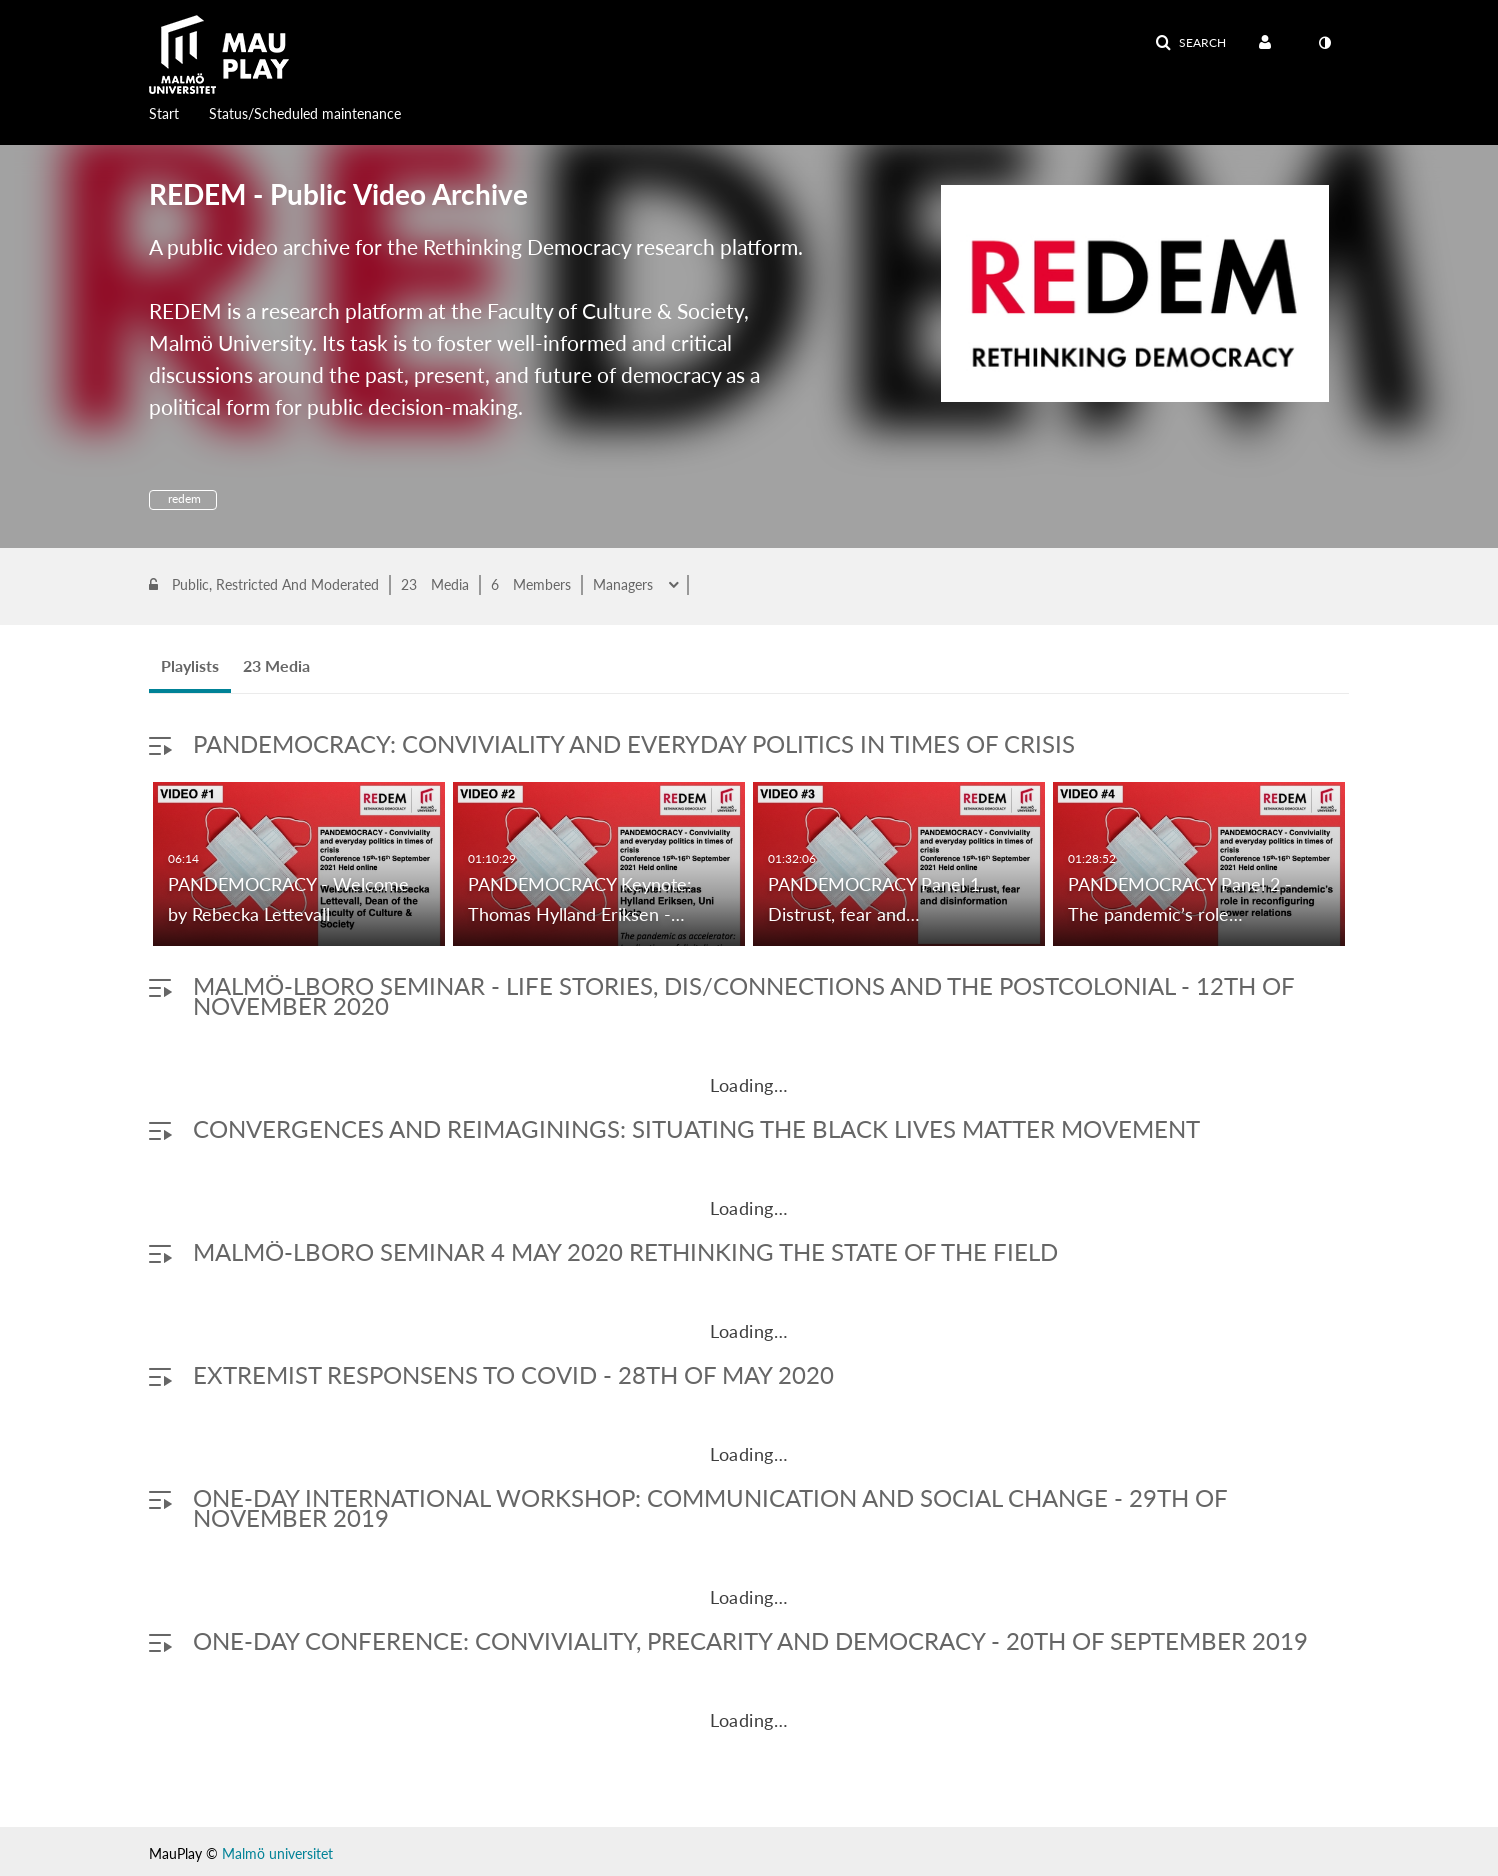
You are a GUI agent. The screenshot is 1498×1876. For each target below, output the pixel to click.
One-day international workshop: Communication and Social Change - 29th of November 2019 (710, 1507)
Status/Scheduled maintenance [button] (305, 113)
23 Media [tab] (276, 665)
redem (183, 498)
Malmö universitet (277, 1853)
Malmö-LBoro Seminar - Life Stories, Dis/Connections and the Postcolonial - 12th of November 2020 (743, 995)
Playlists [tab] (190, 665)
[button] (1190, 43)
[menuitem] (179, 112)
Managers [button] (625, 585)
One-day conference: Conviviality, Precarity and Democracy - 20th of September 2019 (750, 1640)
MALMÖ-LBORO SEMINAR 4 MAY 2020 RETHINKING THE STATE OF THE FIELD (625, 1251)
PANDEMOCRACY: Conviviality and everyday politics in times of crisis (634, 743)
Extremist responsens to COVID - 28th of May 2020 (513, 1374)
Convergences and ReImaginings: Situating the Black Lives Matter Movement (696, 1128)
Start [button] (164, 113)
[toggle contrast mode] (1324, 43)
